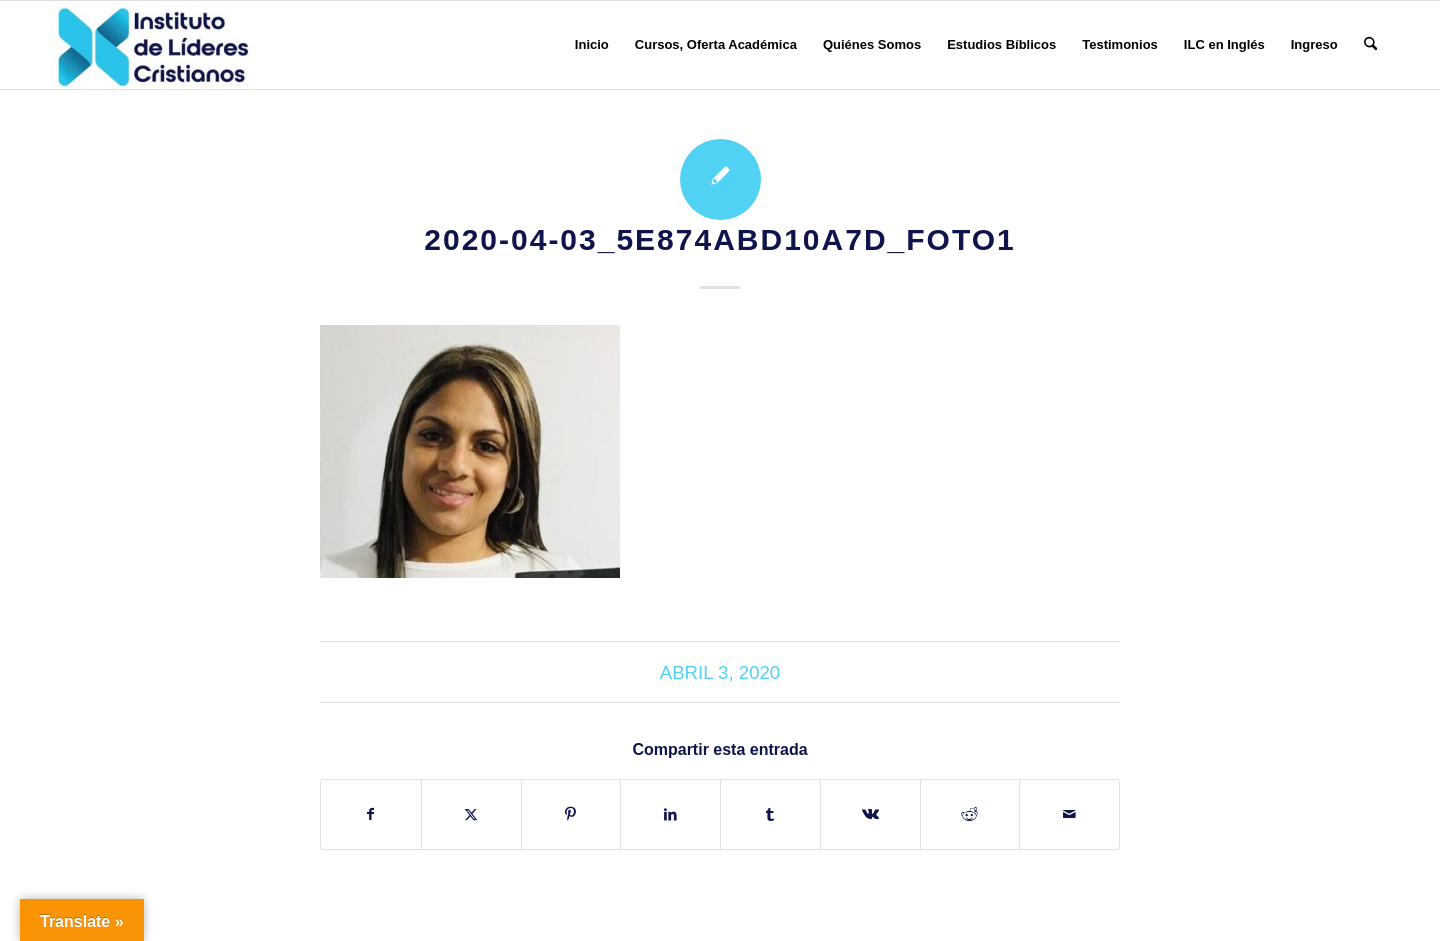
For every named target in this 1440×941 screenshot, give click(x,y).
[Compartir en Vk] (870, 814)
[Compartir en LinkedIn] (670, 814)
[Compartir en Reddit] (970, 814)
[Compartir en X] (471, 814)
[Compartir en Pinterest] (571, 814)
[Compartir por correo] (1069, 814)
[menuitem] (592, 45)
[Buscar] (1370, 45)
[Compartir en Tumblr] (770, 814)
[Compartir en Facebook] (371, 814)
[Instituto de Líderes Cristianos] (153, 45)
